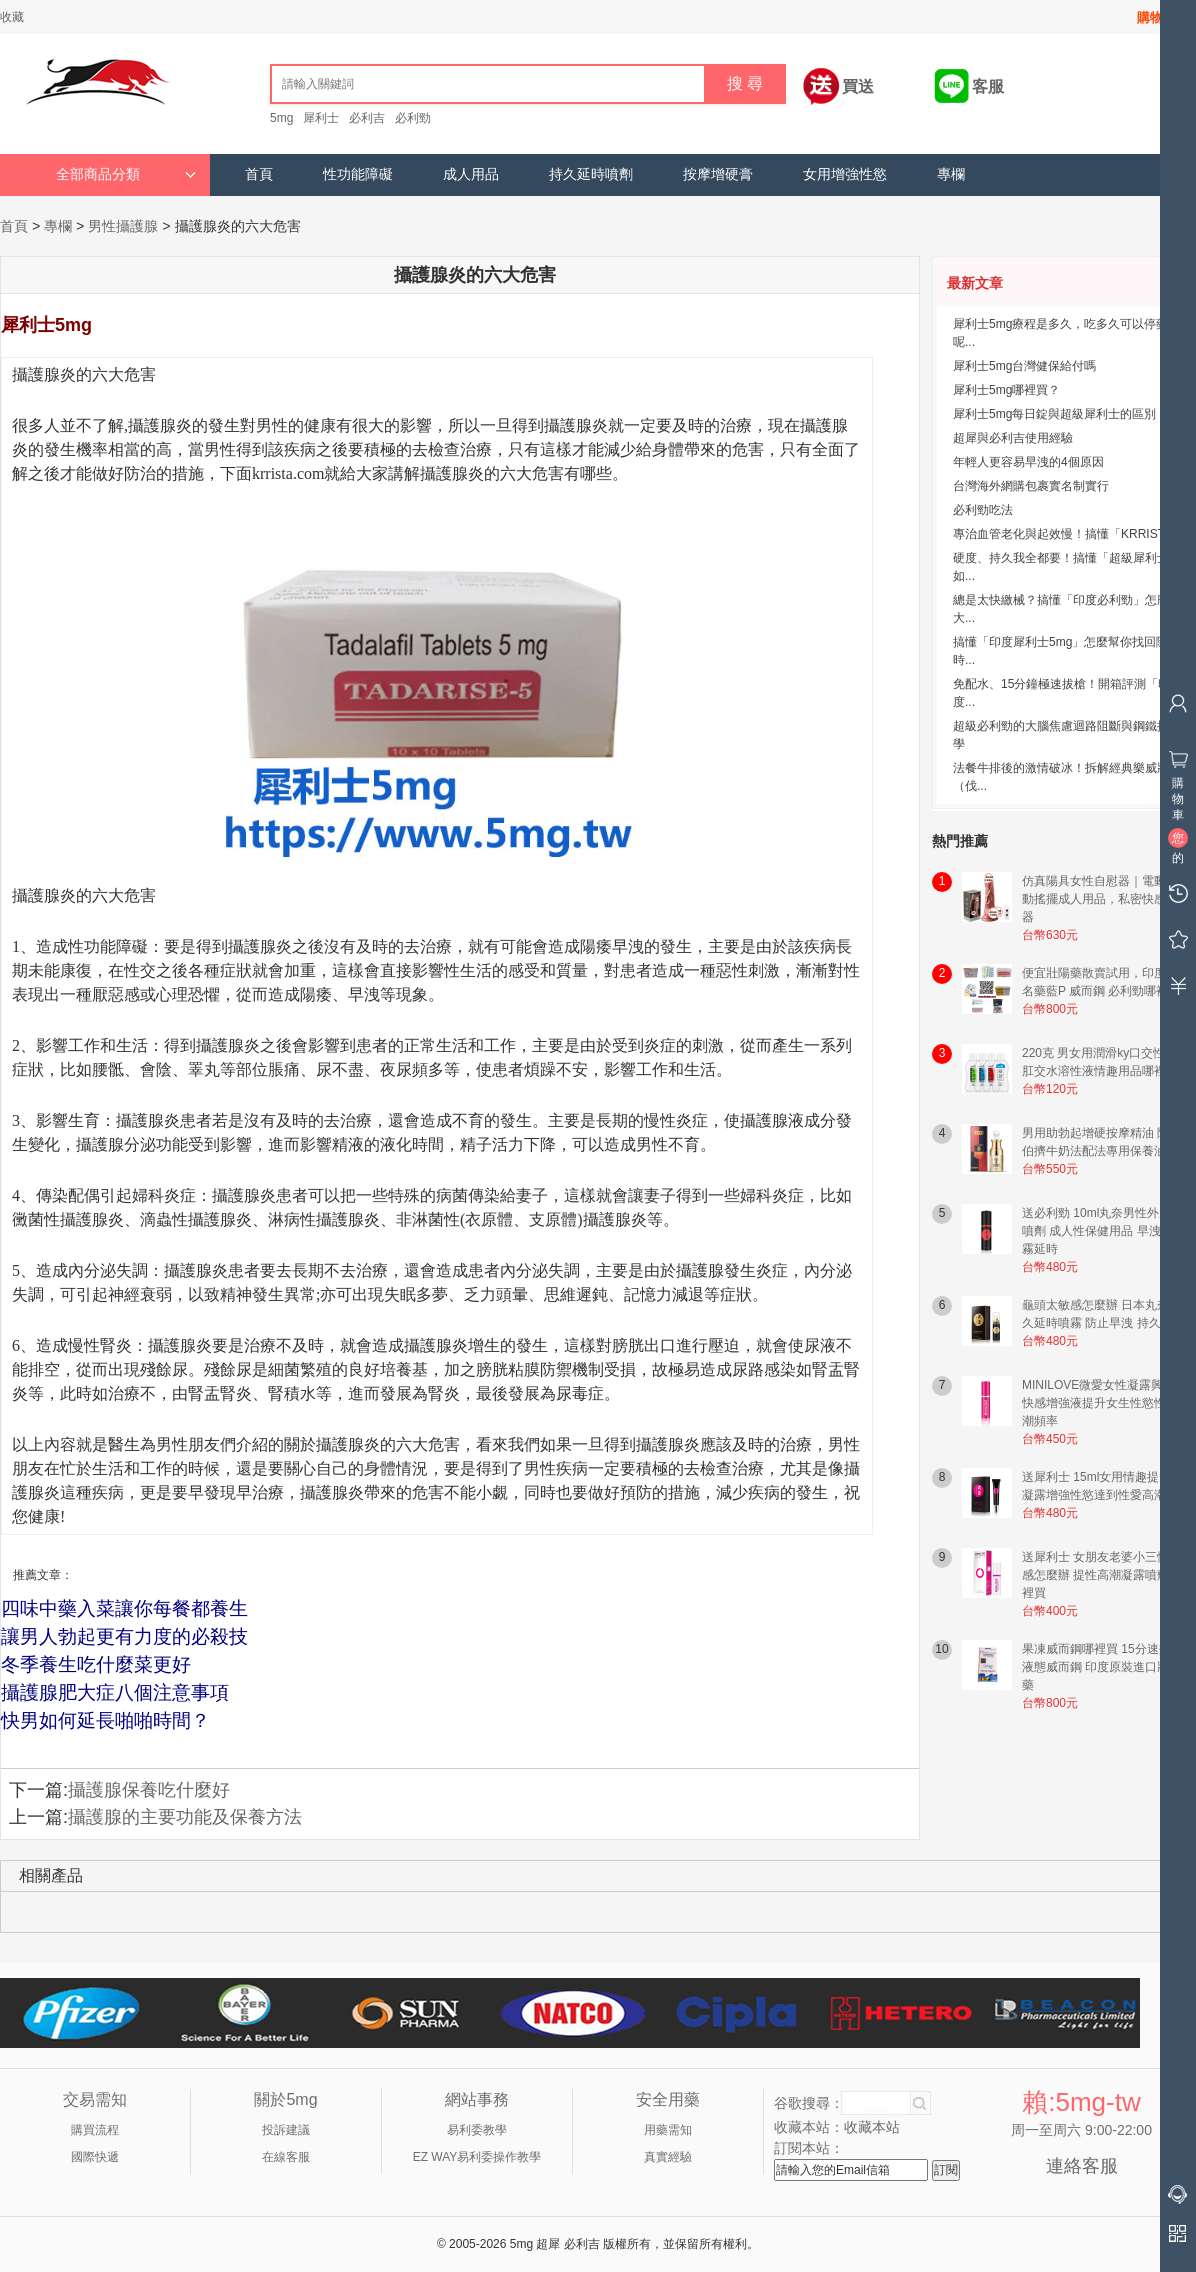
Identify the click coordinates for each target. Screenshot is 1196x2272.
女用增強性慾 (845, 174)
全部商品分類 (126, 174)
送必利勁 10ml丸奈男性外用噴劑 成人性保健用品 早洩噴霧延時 (1097, 1231)
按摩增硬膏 (718, 174)
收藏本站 (872, 2127)
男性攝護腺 (123, 226)
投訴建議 (286, 2130)
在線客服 (286, 2157)
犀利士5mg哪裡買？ (1006, 390)
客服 (988, 86)
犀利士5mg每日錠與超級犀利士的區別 (1054, 414)
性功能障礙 (358, 174)
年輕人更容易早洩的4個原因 (1028, 462)
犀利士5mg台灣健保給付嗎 (1024, 366)
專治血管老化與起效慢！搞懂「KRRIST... (1063, 534)
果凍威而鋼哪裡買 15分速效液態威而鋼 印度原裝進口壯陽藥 (1101, 1667)
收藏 (12, 17)
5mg (281, 118)
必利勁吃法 (983, 510)
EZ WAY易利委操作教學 (477, 2157)
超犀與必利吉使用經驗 (1013, 438)
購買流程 (95, 2130)
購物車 (1156, 17)
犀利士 (321, 118)
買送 (858, 86)
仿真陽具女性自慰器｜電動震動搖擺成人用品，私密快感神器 (1100, 899)
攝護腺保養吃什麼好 (149, 1790)
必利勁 (413, 118)
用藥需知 (668, 2130)
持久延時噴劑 (591, 174)
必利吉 (367, 118)
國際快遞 (95, 2157)
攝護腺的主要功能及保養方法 (185, 1817)
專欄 (951, 174)
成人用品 (471, 174)
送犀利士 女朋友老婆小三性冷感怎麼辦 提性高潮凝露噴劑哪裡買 (1101, 1575)
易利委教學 (477, 2130)
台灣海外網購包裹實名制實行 (1031, 486)
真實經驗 (668, 2157)
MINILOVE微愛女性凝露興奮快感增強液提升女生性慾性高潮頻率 (1100, 1403)
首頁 (259, 174)
